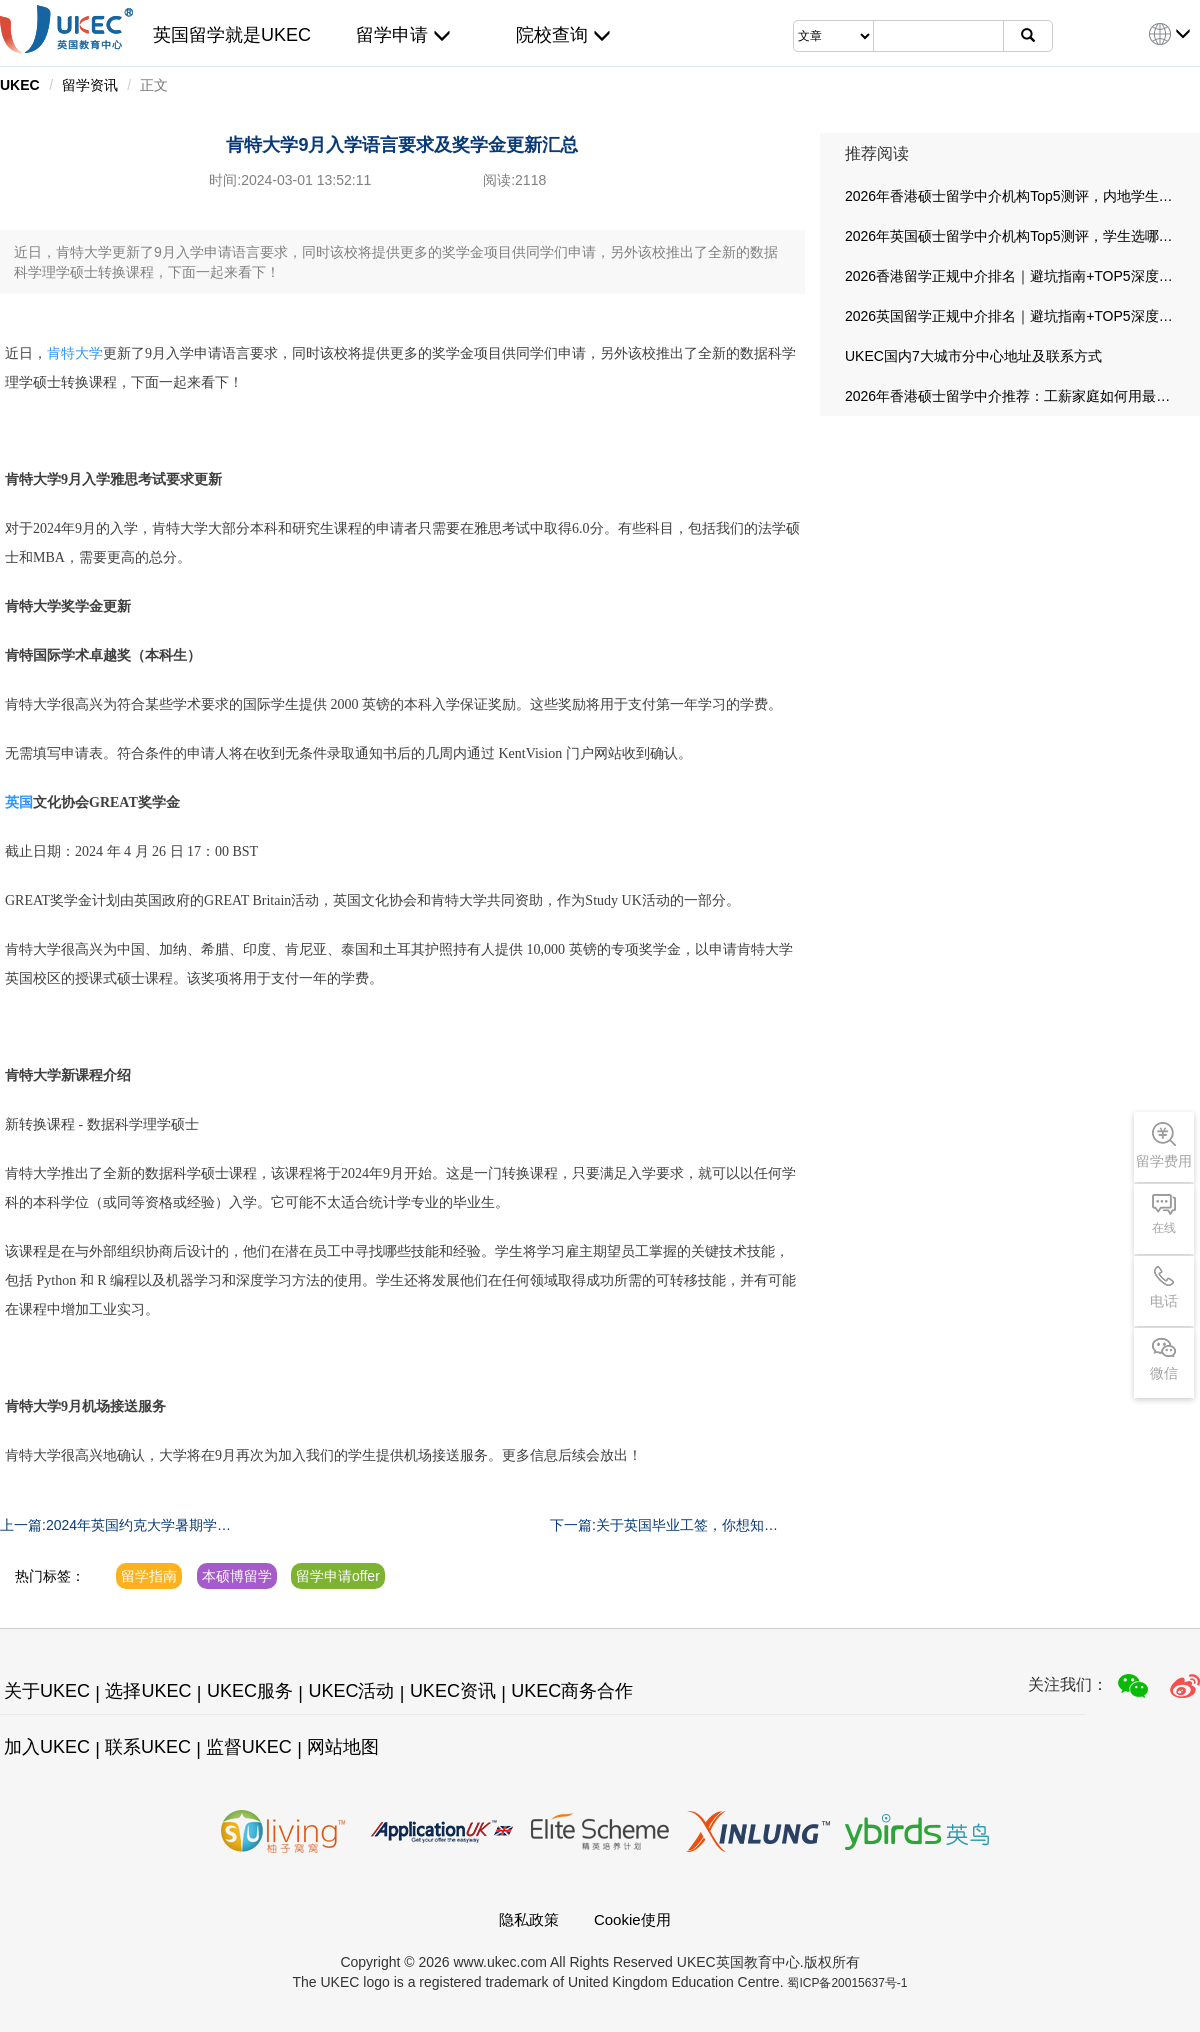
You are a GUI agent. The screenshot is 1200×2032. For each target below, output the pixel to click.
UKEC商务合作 (572, 1691)
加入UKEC (47, 1747)
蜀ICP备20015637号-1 (847, 1983)
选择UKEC (148, 1691)
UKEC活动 (351, 1691)
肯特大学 (75, 353)
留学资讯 (90, 85)
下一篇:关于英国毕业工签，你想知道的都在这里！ (664, 1526)
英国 (19, 802)
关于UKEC (47, 1691)
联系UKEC (148, 1747)
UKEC (20, 85)
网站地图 (343, 1747)
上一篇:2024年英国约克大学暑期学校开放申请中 (115, 1526)
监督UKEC (249, 1747)
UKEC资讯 (453, 1691)
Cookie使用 (632, 1919)
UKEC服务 (250, 1691)
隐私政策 (529, 1919)
